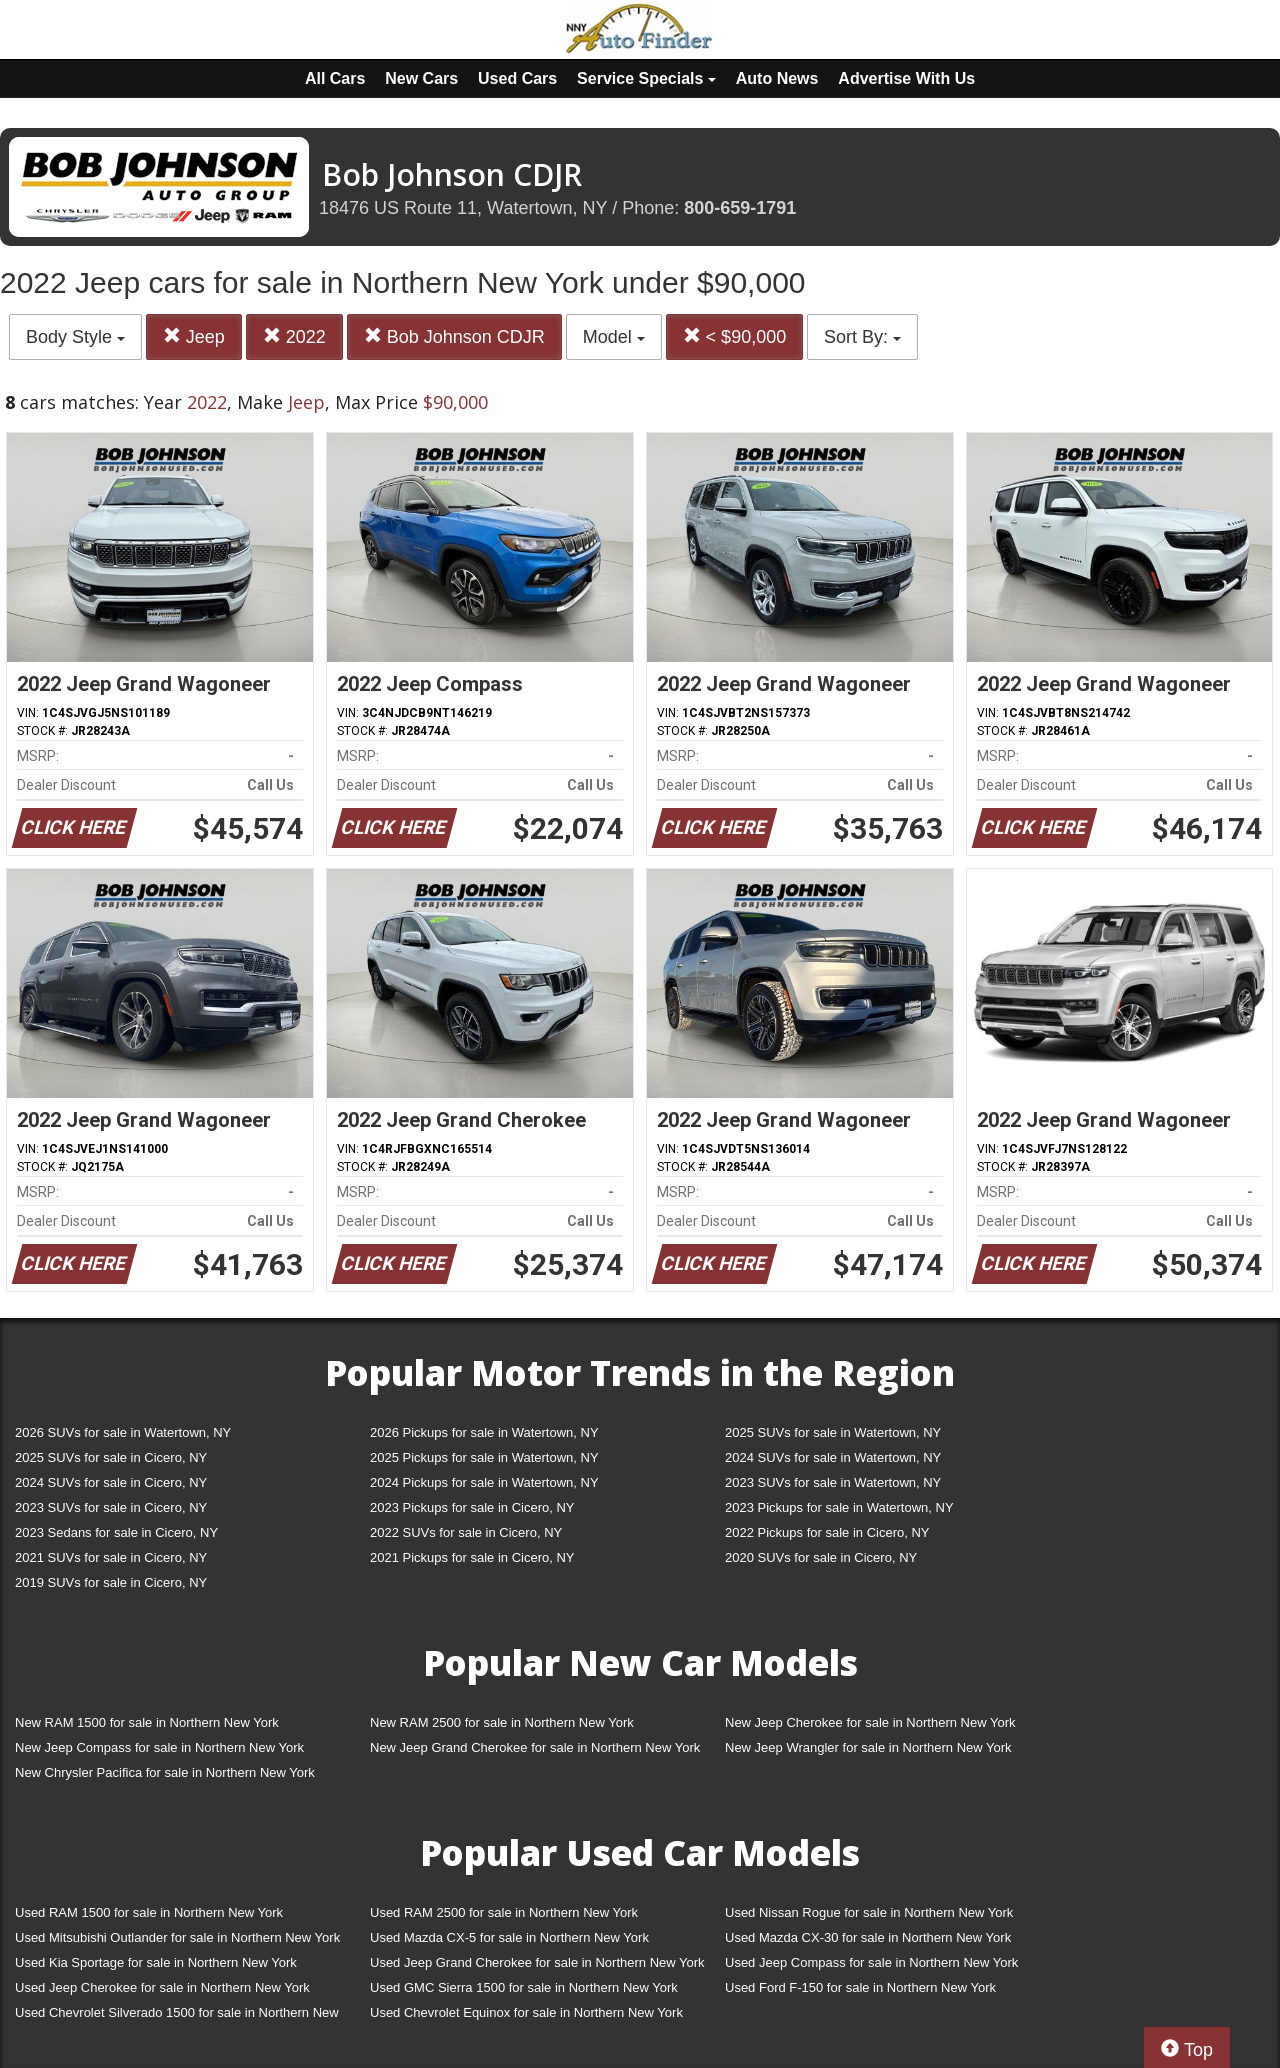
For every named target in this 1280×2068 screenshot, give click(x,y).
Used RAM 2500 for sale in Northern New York (504, 1912)
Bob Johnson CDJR (454, 336)
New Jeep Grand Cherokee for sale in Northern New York (535, 1747)
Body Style (75, 337)
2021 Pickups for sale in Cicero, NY (472, 1557)
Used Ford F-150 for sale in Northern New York (860, 1987)
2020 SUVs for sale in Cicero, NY (821, 1557)
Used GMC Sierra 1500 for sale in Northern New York (524, 1987)
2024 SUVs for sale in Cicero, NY (111, 1482)
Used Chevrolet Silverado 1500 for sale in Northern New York (177, 2016)
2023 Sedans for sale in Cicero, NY (116, 1532)
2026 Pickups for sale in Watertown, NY (484, 1432)
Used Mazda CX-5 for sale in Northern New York (509, 1937)
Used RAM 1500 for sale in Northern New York (149, 1912)
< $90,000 (735, 336)
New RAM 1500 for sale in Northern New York (147, 1722)
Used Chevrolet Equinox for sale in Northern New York (526, 2012)
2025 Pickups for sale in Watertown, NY (484, 1457)
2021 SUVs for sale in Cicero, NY (111, 1557)
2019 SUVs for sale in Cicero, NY (111, 1582)
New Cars (421, 78)
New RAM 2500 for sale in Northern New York (502, 1722)
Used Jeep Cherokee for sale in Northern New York (162, 1987)
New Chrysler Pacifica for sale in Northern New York (165, 1772)
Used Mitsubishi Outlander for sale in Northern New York (177, 1937)
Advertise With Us (906, 78)
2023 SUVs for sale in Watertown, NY (833, 1482)
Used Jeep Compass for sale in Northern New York (871, 1962)
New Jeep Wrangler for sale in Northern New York (868, 1747)
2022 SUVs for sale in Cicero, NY (466, 1532)
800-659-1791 (740, 208)
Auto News (777, 78)
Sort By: (862, 337)
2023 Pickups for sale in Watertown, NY (839, 1507)
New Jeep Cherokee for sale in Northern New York (870, 1722)
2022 (294, 336)
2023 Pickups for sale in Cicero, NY (472, 1507)
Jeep (194, 336)
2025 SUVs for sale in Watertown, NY (833, 1432)
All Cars (335, 78)
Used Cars (517, 78)
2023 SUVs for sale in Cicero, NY (111, 1507)
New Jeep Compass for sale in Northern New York (159, 1747)
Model (614, 337)
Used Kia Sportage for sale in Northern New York (156, 1962)
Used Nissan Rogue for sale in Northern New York (869, 1912)
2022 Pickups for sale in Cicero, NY (827, 1532)
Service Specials (646, 78)
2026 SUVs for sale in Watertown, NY (123, 1432)
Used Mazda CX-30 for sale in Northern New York (868, 1937)
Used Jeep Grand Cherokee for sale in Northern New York (537, 1962)
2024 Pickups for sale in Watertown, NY (484, 1482)
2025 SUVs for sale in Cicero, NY (111, 1457)
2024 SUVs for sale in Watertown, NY (833, 1457)
